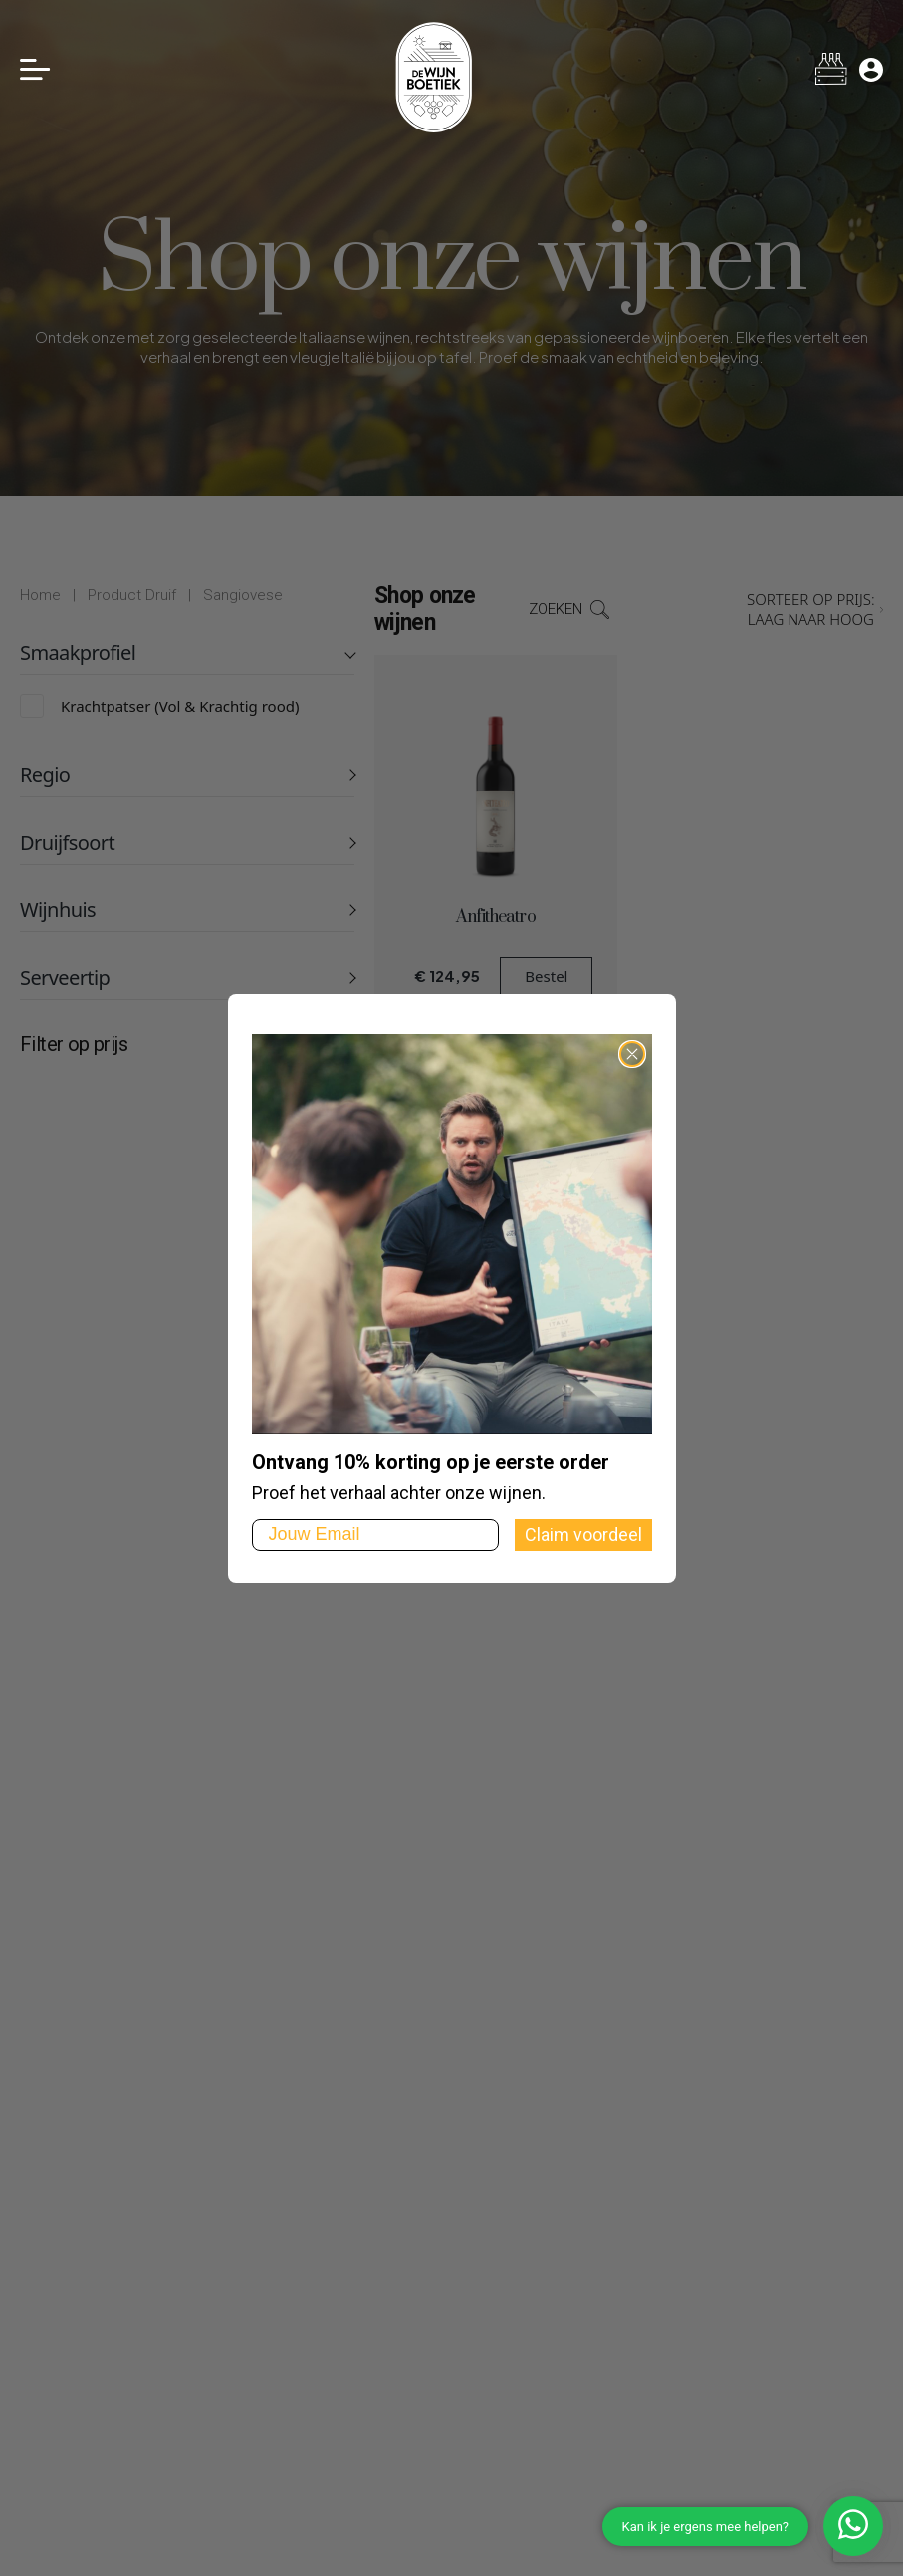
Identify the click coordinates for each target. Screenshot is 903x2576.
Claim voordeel (583, 1534)
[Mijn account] (871, 70)
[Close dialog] (632, 1054)
